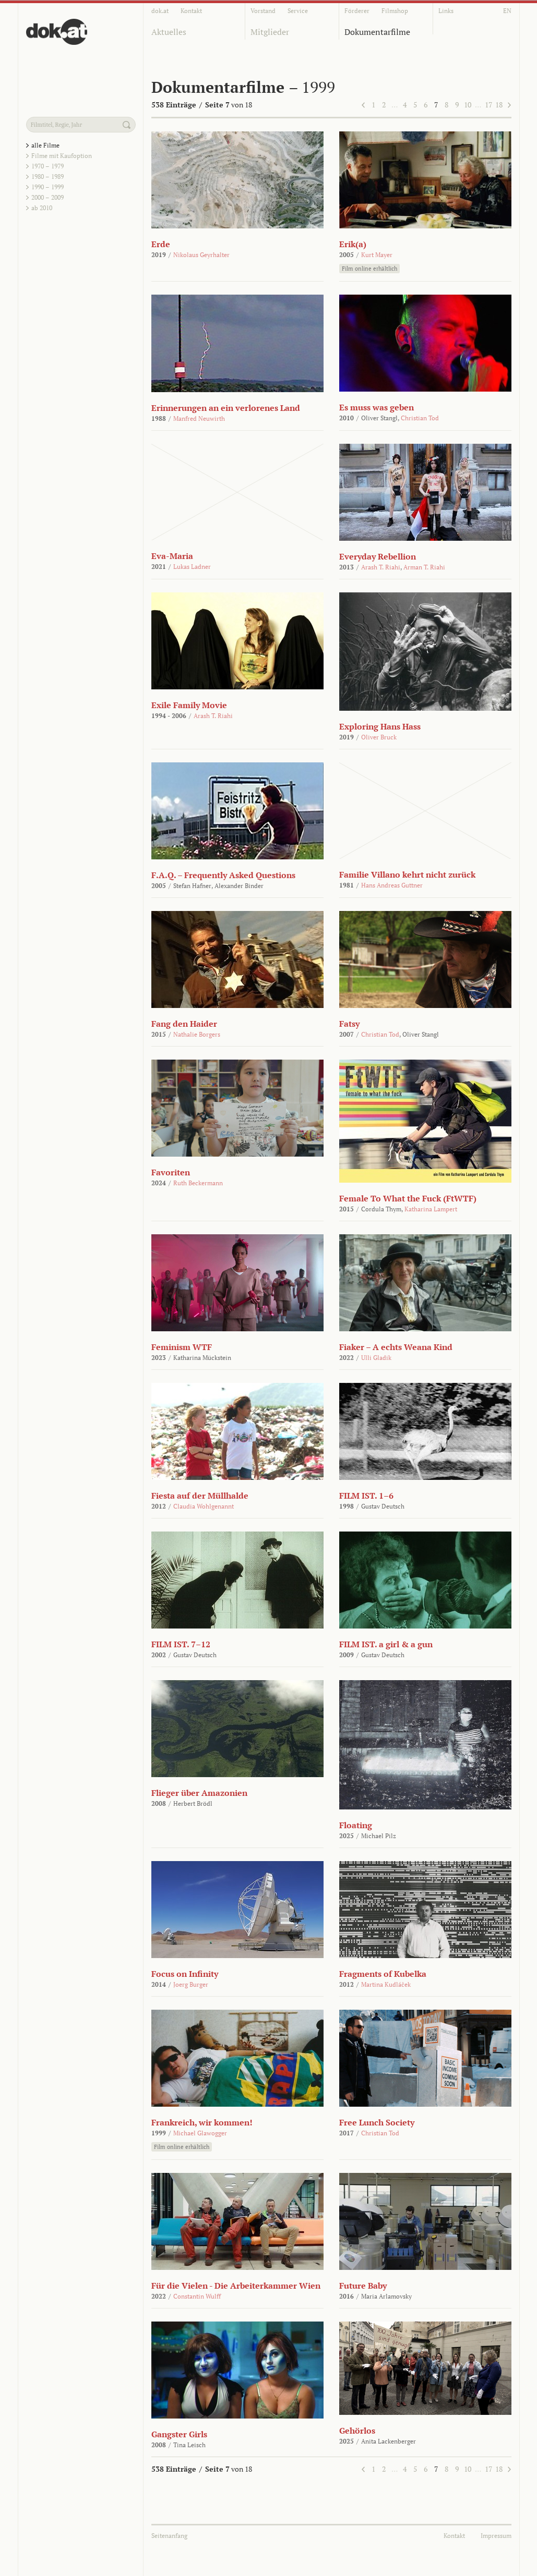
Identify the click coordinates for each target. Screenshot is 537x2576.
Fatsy (349, 1023)
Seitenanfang (169, 2535)
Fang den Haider (184, 1023)
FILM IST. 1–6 (366, 1495)
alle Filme (45, 145)
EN (507, 11)
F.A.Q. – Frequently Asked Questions (223, 875)
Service (298, 11)
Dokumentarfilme (377, 32)
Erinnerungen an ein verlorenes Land (225, 408)
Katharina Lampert (430, 1209)
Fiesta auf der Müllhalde (199, 1495)
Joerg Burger (190, 1984)
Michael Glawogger (200, 2133)
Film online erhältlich (369, 268)
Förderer (356, 11)
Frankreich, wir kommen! (202, 2122)
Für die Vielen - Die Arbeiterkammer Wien (235, 2285)
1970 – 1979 (47, 166)
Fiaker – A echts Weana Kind (395, 1347)
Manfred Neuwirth (199, 418)
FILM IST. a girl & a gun (386, 1644)
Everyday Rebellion (377, 556)
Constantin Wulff (197, 2296)
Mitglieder (269, 32)
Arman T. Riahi (424, 567)
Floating (355, 1825)
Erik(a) (352, 244)
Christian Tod (420, 418)
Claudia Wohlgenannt (203, 1506)
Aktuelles (168, 32)
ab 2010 (41, 208)
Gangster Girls (179, 2434)
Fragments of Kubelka (382, 1973)
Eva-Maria (172, 556)
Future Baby (363, 2285)
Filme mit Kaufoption (61, 156)
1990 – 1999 (47, 187)
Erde (160, 244)
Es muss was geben (376, 407)
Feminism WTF (181, 1347)
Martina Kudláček (386, 1984)
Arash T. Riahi (380, 567)
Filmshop (394, 11)
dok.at (160, 11)
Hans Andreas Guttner (392, 885)
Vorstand (263, 11)
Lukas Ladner (192, 566)
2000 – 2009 (47, 197)
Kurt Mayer (376, 255)
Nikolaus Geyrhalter (201, 255)
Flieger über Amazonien (199, 1793)
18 (499, 105)
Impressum (496, 2535)
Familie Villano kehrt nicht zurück (407, 874)
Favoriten (170, 1172)
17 (488, 105)
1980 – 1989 (47, 176)
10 (467, 105)
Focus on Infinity (184, 1973)
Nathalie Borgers (196, 1034)
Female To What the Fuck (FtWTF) (407, 1198)
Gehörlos (357, 2430)
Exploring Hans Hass (380, 726)
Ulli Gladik (376, 1358)
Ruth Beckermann (198, 1183)
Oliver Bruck (379, 737)
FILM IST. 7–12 (180, 1644)
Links (446, 11)
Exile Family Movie (189, 705)
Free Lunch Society (376, 2122)
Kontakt (191, 11)
